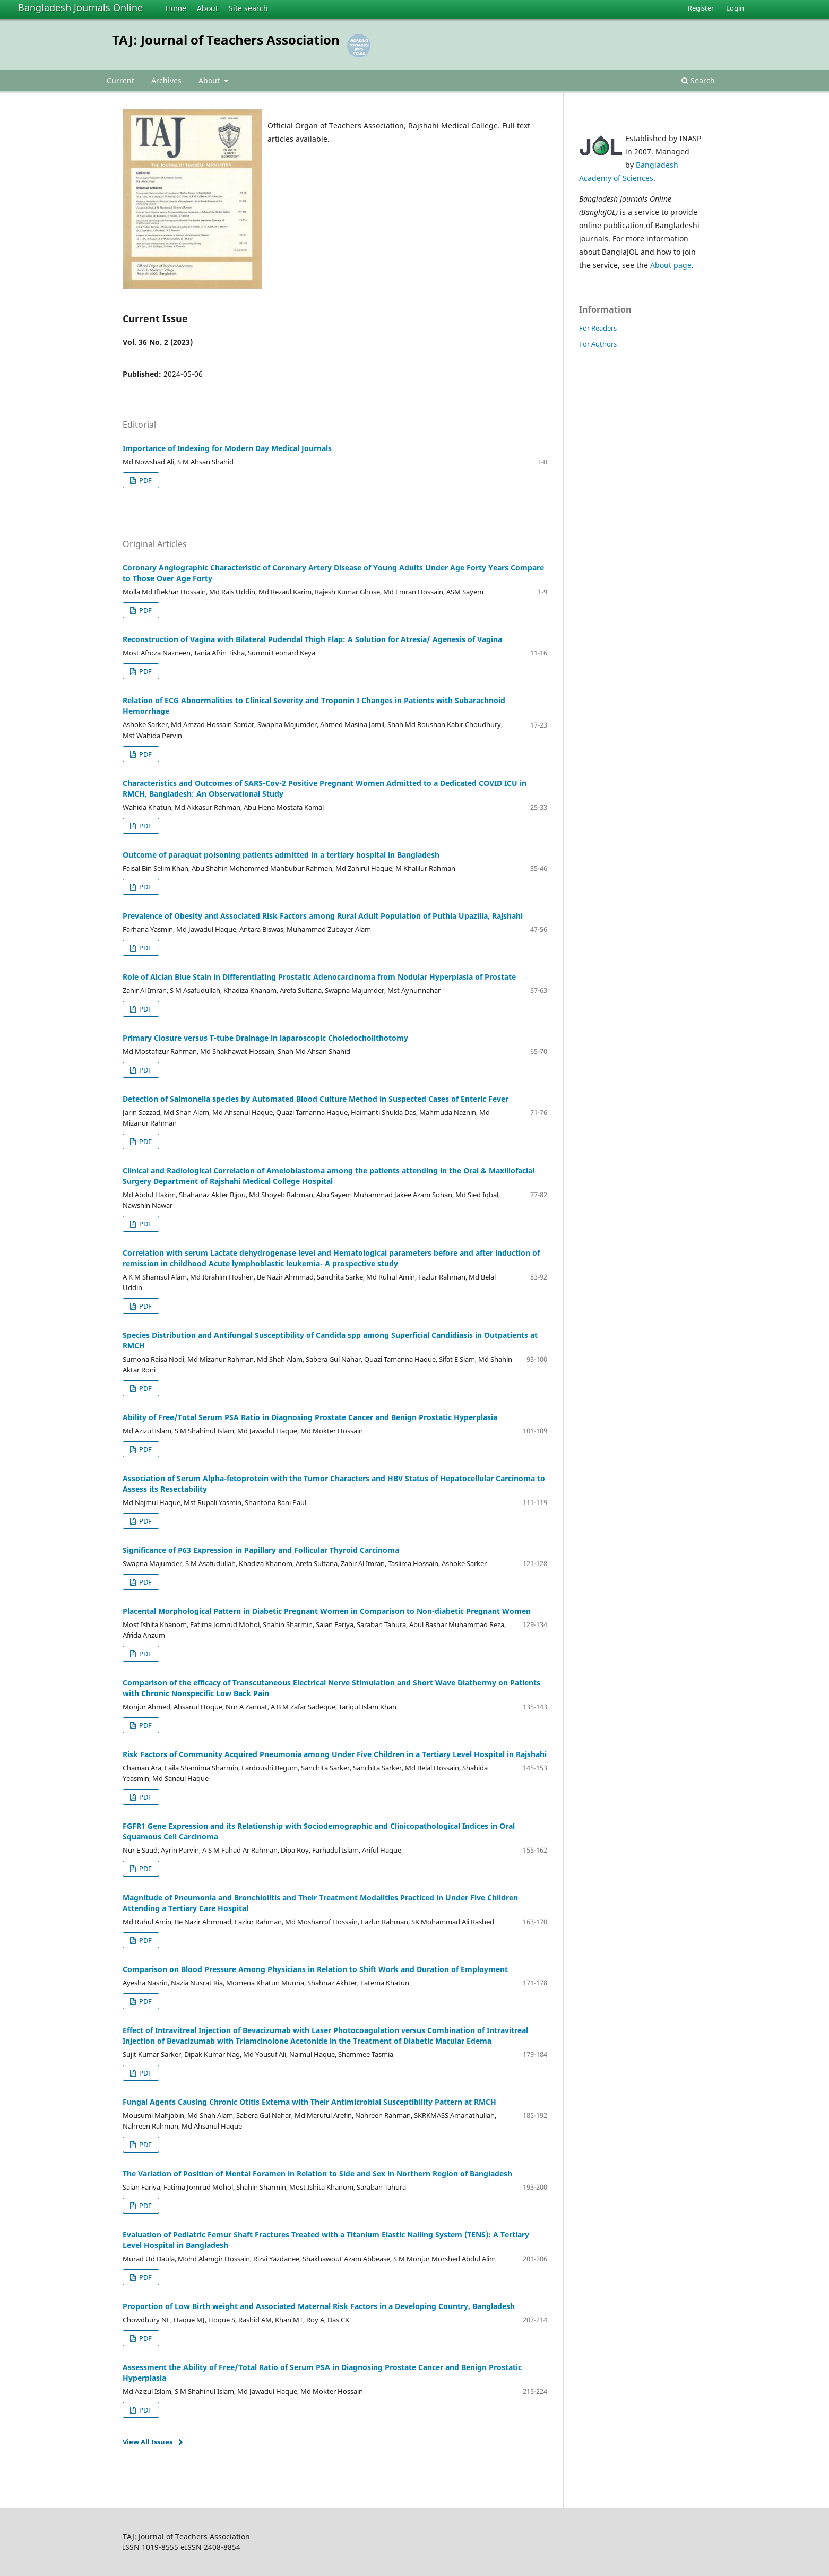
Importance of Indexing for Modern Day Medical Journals (227, 448)
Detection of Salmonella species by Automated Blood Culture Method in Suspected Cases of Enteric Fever (315, 1099)
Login (735, 8)
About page (671, 265)
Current (120, 80)
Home (176, 8)
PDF (144, 480)
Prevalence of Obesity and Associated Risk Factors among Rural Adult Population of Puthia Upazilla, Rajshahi (323, 916)
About (207, 8)
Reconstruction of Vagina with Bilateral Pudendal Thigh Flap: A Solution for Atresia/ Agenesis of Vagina (312, 639)
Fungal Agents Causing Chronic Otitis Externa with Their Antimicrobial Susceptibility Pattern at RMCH (309, 2102)
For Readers (598, 328)
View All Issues (147, 2442)
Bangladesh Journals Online (80, 7)
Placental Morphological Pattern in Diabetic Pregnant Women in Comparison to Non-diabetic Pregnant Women (327, 1611)
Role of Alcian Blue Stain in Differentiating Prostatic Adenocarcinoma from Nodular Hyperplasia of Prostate (319, 977)
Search (698, 80)
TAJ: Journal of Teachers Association (226, 39)
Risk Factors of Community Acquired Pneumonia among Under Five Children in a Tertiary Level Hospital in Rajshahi (335, 1754)
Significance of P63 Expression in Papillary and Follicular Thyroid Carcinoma (261, 1550)
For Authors (598, 344)
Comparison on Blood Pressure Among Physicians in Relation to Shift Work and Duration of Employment (315, 1969)
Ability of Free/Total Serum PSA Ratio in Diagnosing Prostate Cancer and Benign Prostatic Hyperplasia (310, 1417)
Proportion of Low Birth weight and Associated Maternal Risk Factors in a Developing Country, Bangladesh (319, 2306)
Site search (248, 8)
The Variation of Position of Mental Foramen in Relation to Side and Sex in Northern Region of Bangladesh (317, 2173)
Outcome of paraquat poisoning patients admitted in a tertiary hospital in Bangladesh (281, 855)
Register (701, 8)
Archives (166, 80)
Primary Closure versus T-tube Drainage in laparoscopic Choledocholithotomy (265, 1038)
